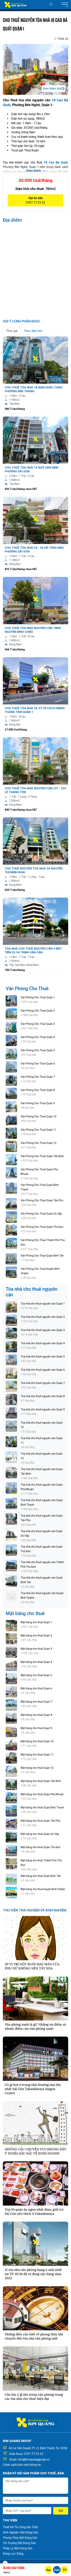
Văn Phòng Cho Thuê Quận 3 (38, 1023)
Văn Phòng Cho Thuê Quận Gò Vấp (41, 1213)
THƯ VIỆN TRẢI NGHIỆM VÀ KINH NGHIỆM (34, 1910)
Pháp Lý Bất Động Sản (17, 2548)
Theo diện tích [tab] (33, 331)
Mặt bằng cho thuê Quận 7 (36, 1701)
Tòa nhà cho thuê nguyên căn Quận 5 (43, 1356)
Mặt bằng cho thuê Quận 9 (36, 1728)
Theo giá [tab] (11, 331)
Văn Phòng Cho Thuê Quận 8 (38, 1090)
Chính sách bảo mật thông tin (22, 2465)
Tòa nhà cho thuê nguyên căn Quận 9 (43, 1409)
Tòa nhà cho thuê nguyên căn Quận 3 (43, 1330)
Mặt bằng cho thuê (25, 1613)
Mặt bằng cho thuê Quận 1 (36, 1622)
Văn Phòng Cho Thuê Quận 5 (38, 1050)
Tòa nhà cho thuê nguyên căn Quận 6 (43, 1369)
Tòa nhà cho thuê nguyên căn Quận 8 (43, 1396)
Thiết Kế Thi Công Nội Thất (20, 2527)
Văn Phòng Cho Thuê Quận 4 (38, 1037)
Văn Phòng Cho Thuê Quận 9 (38, 1103)
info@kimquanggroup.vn (33, 2459)
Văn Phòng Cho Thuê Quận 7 (38, 1076)
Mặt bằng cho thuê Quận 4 (36, 1661)
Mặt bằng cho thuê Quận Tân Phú (40, 1820)
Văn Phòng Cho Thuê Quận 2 (38, 1010)
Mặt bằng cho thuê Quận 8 (36, 1714)
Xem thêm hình (52, 88)
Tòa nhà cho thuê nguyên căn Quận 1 (43, 1303)
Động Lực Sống (13, 2553)
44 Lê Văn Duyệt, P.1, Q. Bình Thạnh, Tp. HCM (38, 2448)
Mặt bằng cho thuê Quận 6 (36, 1688)
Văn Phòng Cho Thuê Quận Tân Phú (42, 1200)
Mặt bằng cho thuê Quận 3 (36, 1648)
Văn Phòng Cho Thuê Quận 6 (38, 1063)
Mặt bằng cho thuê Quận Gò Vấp (40, 1833)
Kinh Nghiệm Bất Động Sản (20, 2532)
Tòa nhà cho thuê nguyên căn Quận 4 (43, 1343)
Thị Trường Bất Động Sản (19, 2543)
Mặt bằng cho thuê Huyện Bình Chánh (43, 1889)
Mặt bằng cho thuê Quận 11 (37, 1754)
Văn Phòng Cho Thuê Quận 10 (38, 1116)
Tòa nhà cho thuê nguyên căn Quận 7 (43, 1382)
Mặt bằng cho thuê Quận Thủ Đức (41, 1847)
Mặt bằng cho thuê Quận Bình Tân (41, 1875)
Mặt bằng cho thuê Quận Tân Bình (41, 1781)
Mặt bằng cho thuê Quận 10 (37, 1741)
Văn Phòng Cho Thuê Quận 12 (38, 1142)
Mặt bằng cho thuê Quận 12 (37, 1767)
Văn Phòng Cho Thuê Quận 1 (38, 997)
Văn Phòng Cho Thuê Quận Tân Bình (42, 1156)
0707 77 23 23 (33, 2454)
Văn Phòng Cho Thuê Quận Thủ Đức (42, 1226)
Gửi (61, 2510)
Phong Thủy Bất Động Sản (20, 2538)
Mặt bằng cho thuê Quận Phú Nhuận (42, 1794)
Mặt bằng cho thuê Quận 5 (36, 1675)
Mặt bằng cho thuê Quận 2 (36, 1635)
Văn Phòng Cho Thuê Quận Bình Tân (42, 1255)
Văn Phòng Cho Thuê (27, 988)
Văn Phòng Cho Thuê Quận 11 (38, 1129)
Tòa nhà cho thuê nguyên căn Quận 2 (43, 1316)
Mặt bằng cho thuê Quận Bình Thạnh (42, 1807)
